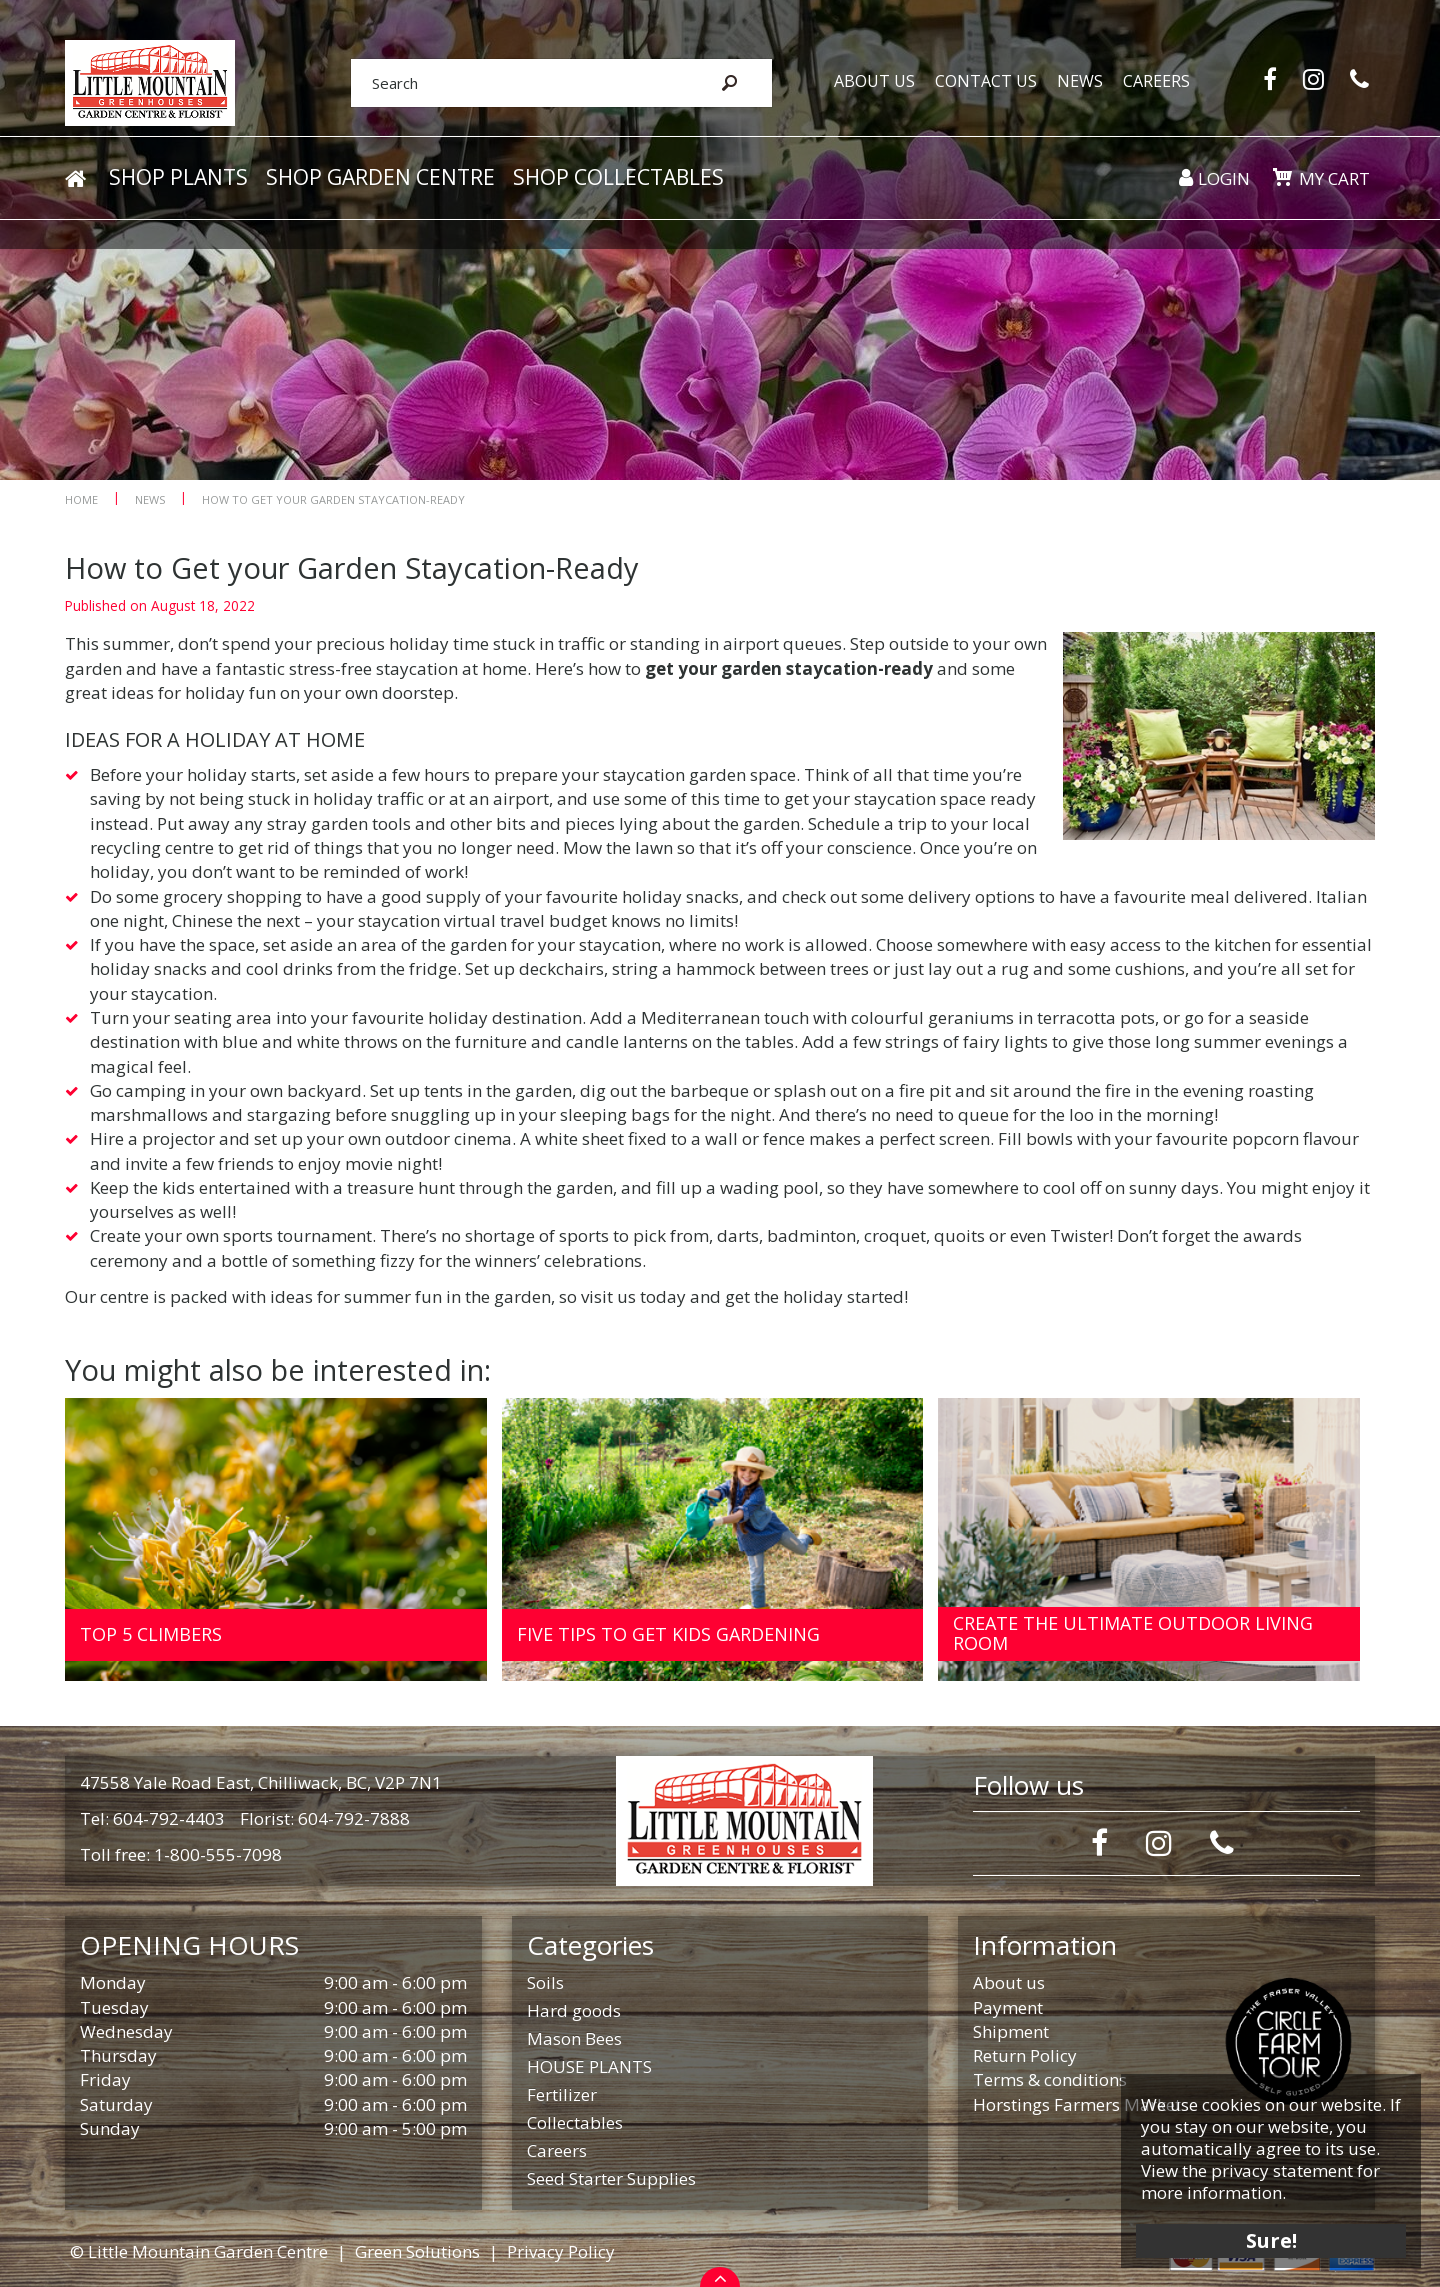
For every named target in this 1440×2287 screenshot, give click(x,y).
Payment (1008, 2007)
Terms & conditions (1050, 2079)
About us (1009, 1982)
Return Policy (1025, 2055)
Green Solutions (417, 2251)
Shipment (1011, 2031)
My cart (1334, 179)
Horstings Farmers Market (1077, 2104)
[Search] (518, 83)
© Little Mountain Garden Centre (199, 2251)
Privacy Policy (561, 2251)
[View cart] (1282, 178)
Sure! (1270, 2239)
